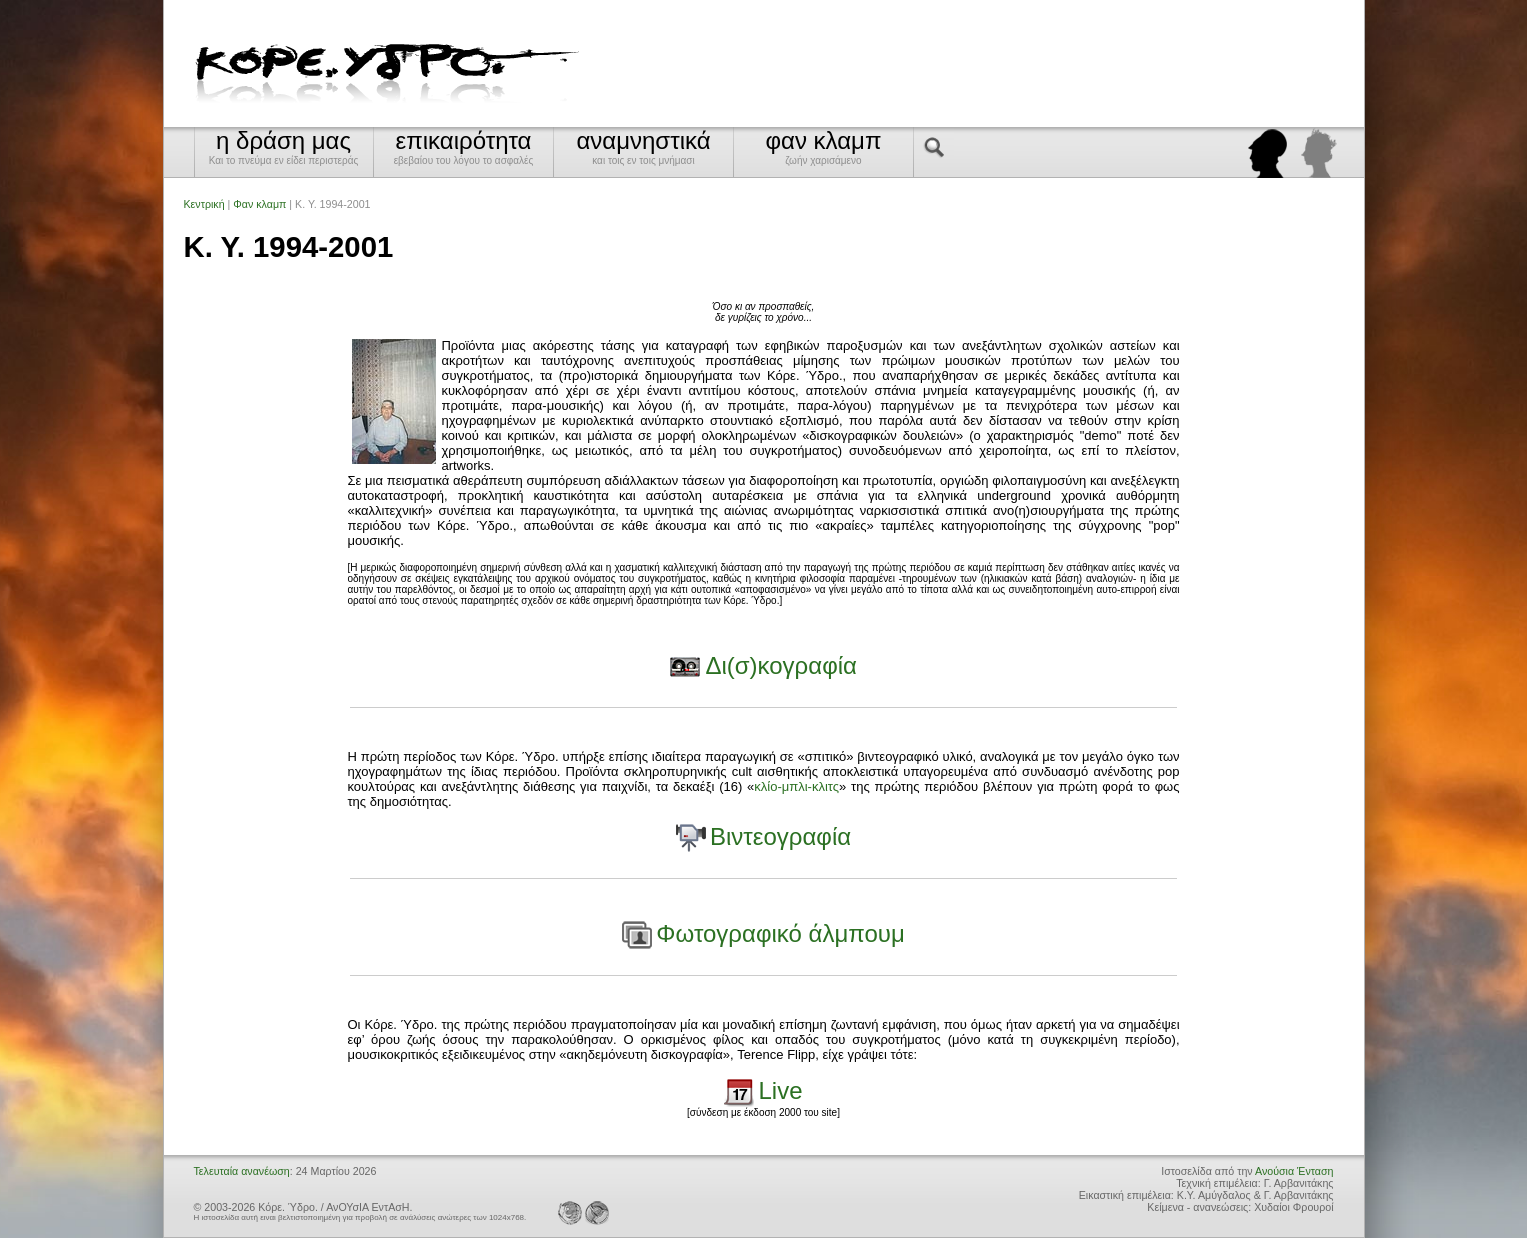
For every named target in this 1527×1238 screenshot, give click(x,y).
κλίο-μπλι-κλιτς (796, 786)
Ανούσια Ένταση (1294, 1171)
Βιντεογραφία (780, 836)
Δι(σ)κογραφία (781, 665)
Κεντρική (204, 204)
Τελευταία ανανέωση (242, 1171)
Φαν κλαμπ (259, 204)
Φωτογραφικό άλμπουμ (780, 933)
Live (781, 1090)
